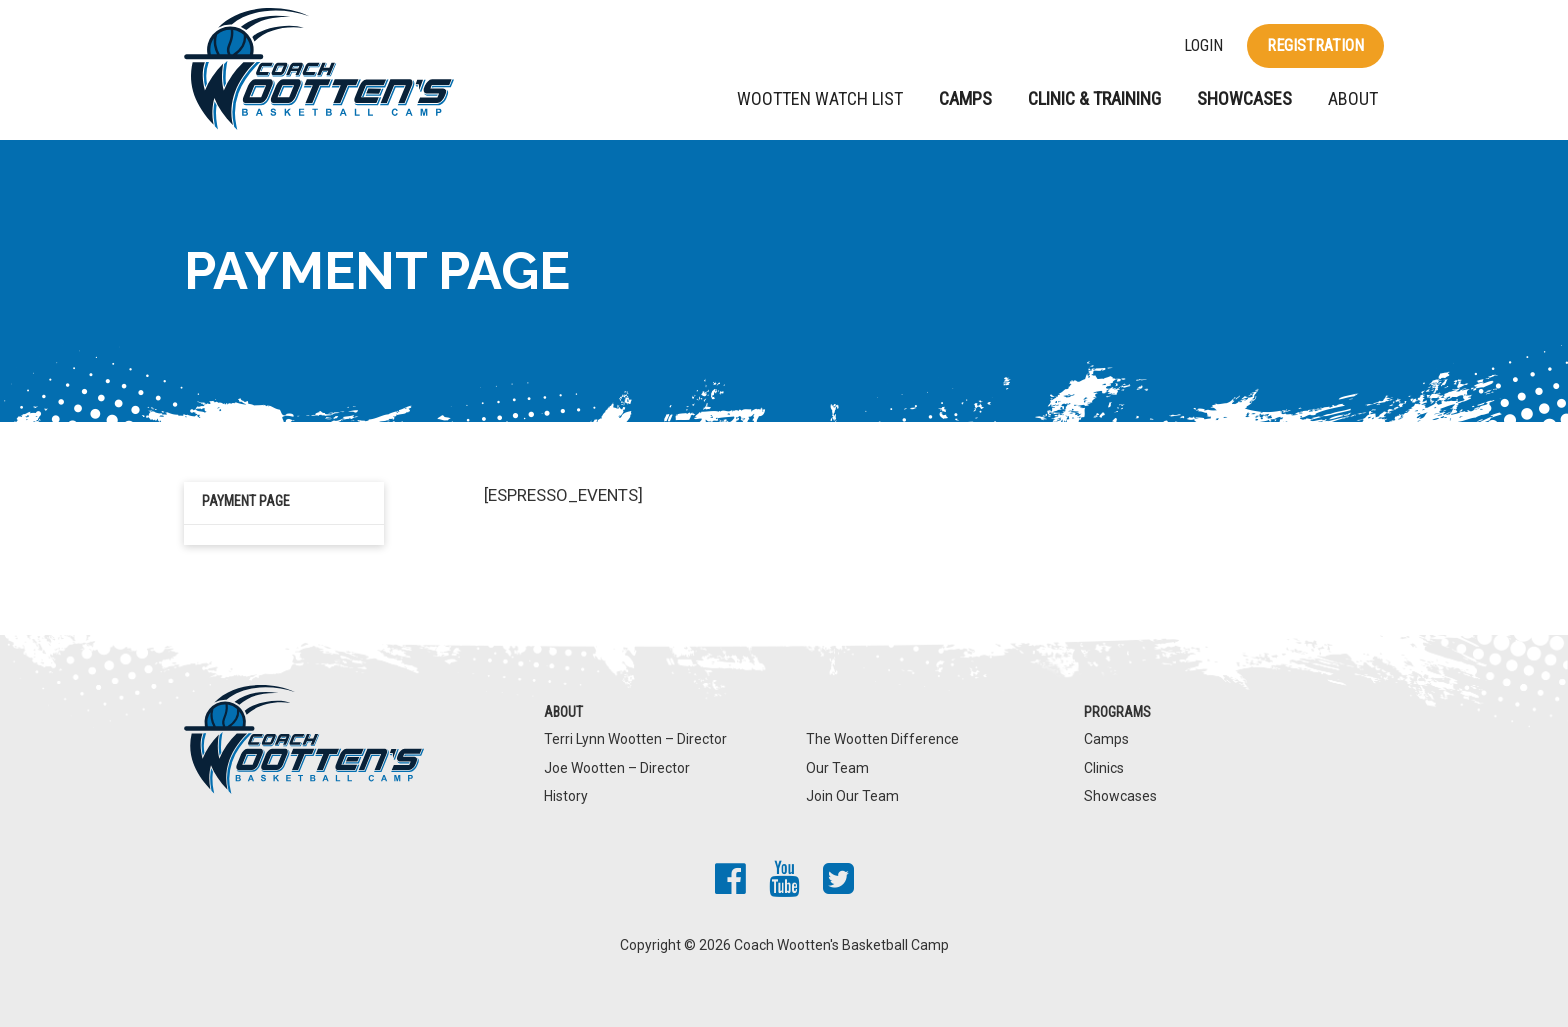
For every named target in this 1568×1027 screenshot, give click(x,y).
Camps (965, 98)
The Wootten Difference (882, 739)
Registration (1315, 45)
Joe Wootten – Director (617, 768)
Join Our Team (852, 796)
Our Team (837, 768)
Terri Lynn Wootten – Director (635, 739)
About (1353, 98)
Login (1203, 46)
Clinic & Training (1094, 98)
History (566, 796)
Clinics (1104, 768)
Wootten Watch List (820, 98)
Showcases (1244, 98)
